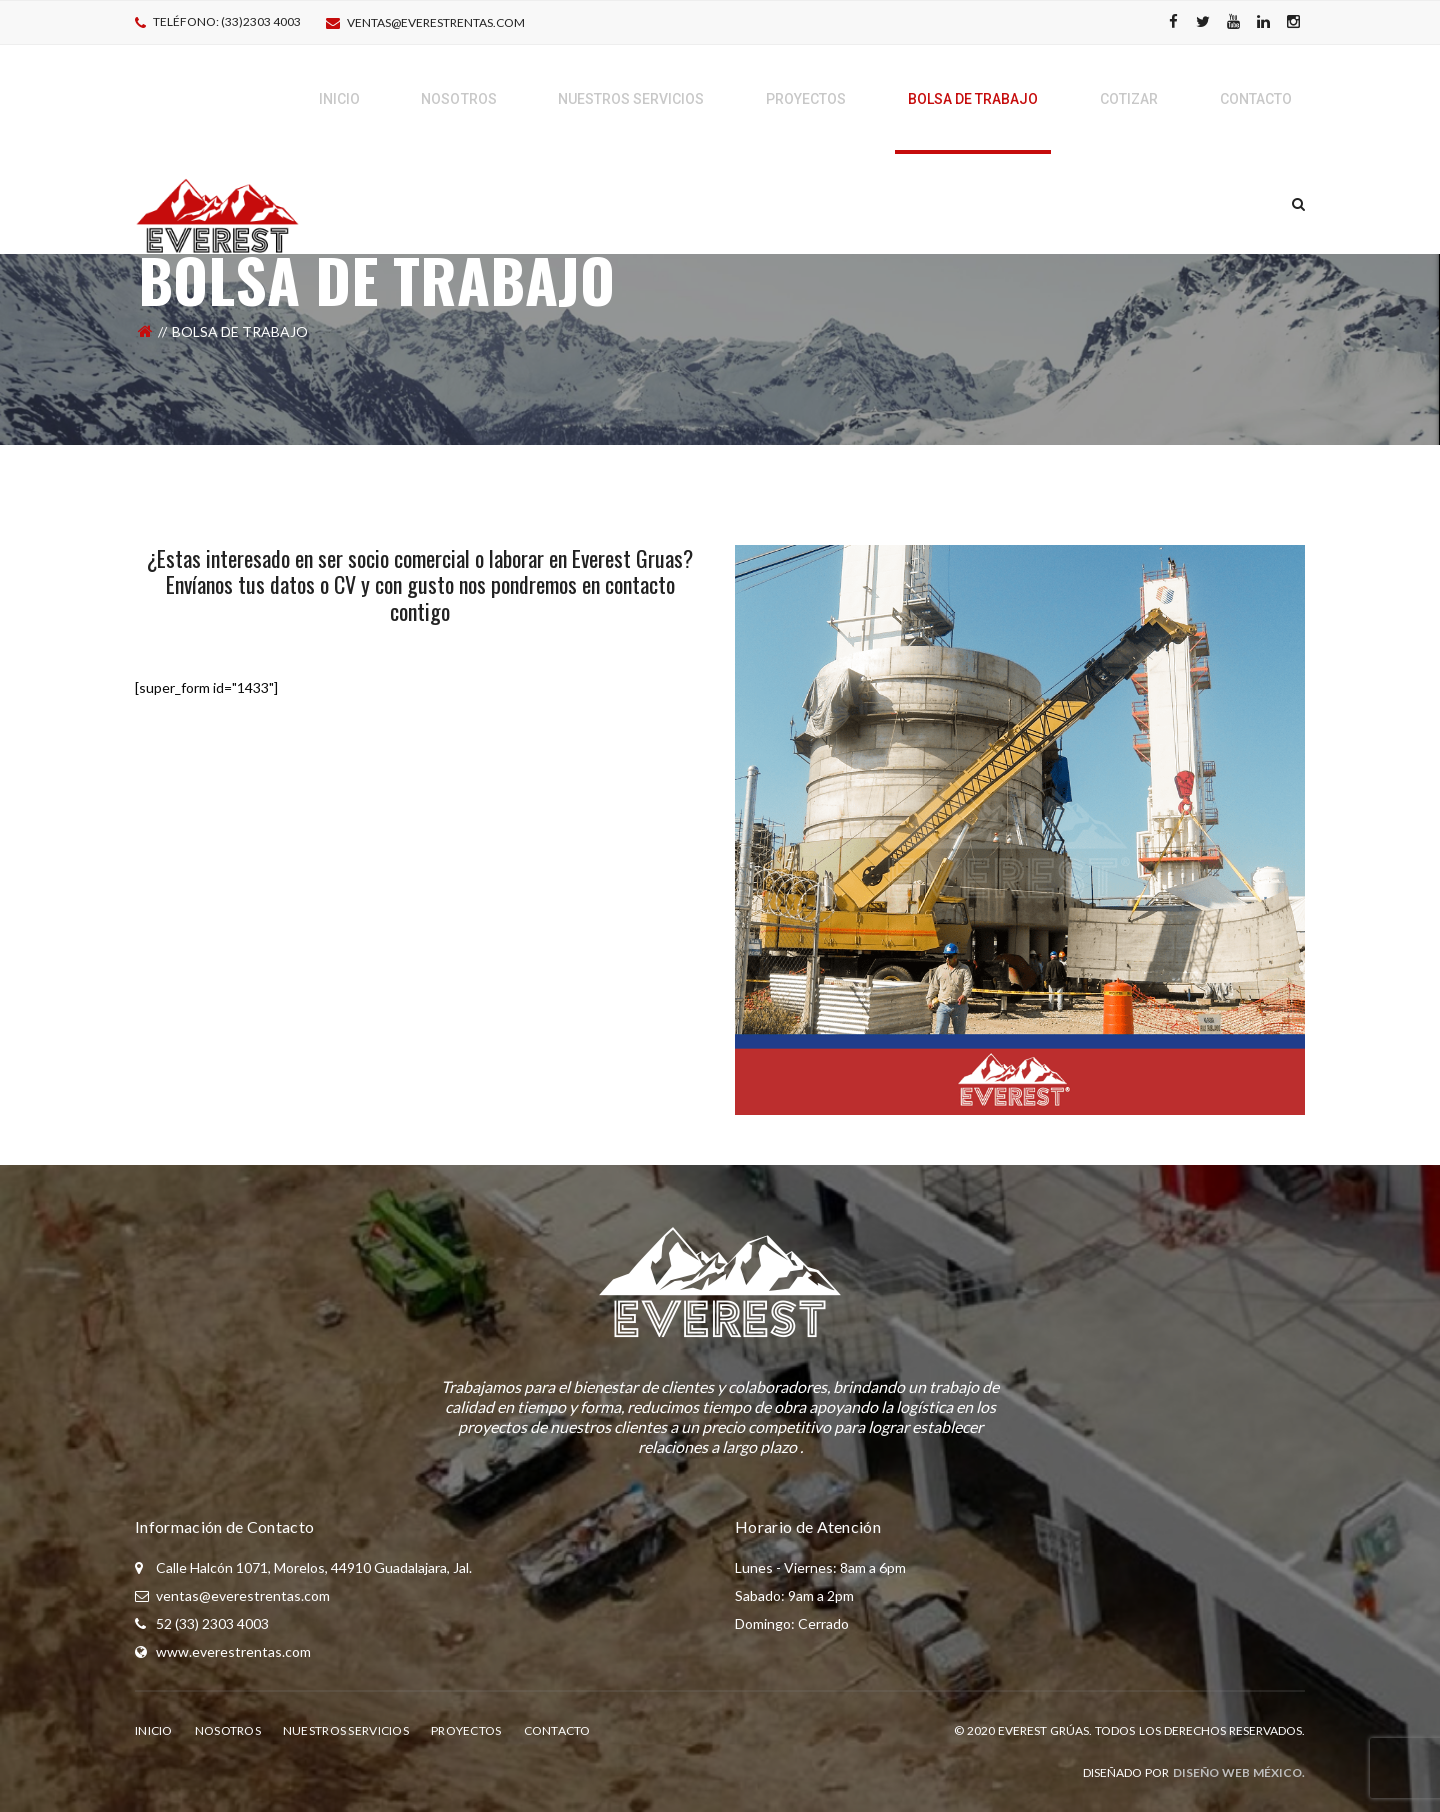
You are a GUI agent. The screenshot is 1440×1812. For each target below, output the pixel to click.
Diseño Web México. (1239, 1772)
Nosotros (228, 1730)
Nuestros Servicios (346, 1730)
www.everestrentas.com (233, 1651)
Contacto (557, 1730)
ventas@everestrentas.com (436, 22)
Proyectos (466, 1730)
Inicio (154, 1730)
